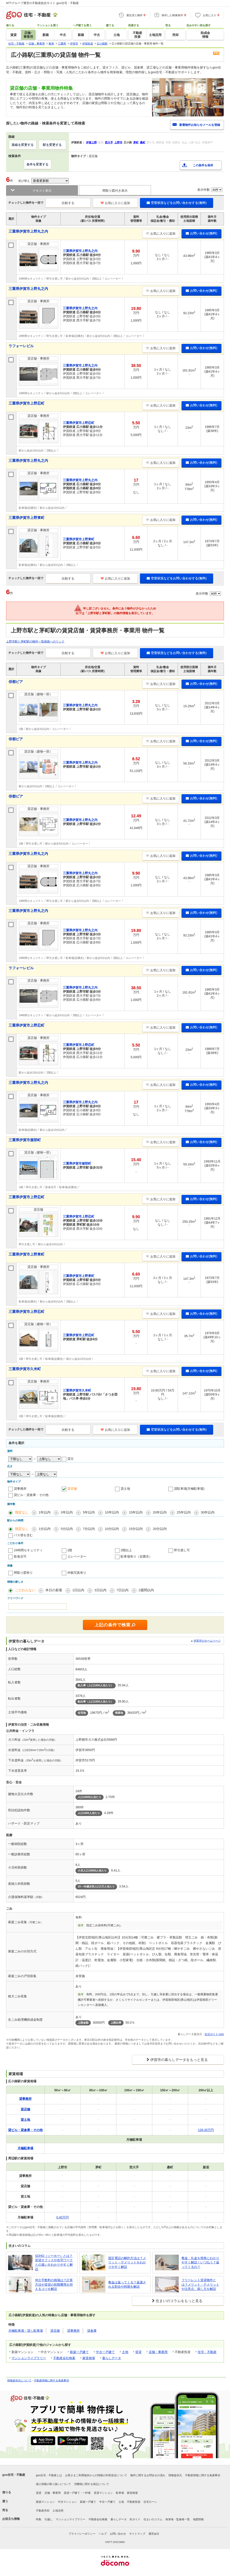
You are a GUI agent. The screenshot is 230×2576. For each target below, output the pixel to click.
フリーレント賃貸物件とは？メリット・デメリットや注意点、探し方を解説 (200, 2284)
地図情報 (198, 2519)
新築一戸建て (79, 2352)
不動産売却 (42, 2510)
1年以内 (45, 1512)
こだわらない (25, 1590)
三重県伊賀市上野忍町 (26, 403)
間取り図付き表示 (115, 190)
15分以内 (136, 1529)
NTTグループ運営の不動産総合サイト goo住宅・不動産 (42, 3)
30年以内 (208, 1512)
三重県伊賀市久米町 (25, 1369)
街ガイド (135, 2519)
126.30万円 (206, 2130)
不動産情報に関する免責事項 (51, 2380)
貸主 (70, 1458)
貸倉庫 (92, 2330)
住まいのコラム (153, 2519)
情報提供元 (175, 2475)
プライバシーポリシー (82, 2533)
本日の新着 (53, 1590)
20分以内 (160, 1529)
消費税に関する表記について (91, 2484)
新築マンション (45, 2501)
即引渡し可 (182, 1550)
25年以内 (184, 1512)
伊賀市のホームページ (207, 1640)
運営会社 (153, 2533)
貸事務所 (20, 1488)
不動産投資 (133, 2501)
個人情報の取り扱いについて (53, 2484)
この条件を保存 (203, 165)
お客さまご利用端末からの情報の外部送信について (96, 2475)
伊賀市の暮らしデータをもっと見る (179, 2060)
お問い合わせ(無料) (201, 233)
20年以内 (160, 1512)
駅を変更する (52, 145)
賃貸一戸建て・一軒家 (77, 2492)
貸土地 (125, 1488)
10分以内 (112, 1529)
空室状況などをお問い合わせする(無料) (176, 202)
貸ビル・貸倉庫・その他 (31, 1495)
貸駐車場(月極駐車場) (189, 1488)
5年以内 (89, 1512)
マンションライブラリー (28, 2358)
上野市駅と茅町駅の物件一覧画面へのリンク (35, 641)
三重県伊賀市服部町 (25, 1140)
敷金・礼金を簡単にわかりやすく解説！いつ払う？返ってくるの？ (200, 2262)
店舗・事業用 (158, 2352)
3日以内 (100, 1590)
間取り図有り (23, 1572)
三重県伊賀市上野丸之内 (28, 231)
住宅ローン (150, 2501)
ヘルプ (103, 2533)
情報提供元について (19, 2380)
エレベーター (76, 1556)
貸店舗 (72, 1488)
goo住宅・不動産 (13, 2474)
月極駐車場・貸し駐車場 (25, 2330)
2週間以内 (146, 1590)
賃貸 (138, 2352)
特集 (38, 2519)
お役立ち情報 (11, 2518)
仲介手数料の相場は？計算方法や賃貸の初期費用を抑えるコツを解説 (54, 2284)
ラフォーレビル (21, 346)
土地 (125, 2352)
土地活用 (58, 2510)
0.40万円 (62, 2217)
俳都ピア (16, 682)
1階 (69, 1550)
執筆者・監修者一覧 (178, 2519)
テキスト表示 (42, 190)
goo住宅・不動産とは (49, 2475)
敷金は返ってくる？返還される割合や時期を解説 (127, 2284)
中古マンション (67, 2501)
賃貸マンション (103, 2492)
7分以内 (89, 1529)
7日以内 (122, 1590)
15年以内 (136, 1512)
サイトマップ (137, 2533)
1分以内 (45, 1529)
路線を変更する (23, 145)
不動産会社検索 (64, 2358)
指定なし (22, 1512)
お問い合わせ (118, 2533)
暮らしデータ (111, 2358)
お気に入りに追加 (115, 203)
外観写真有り (76, 1572)
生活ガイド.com (214, 2034)
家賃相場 (88, 2358)
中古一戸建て (105, 2352)
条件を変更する (38, 164)
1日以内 (78, 1590)
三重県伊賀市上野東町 (26, 518)
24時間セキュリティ (28, 1550)
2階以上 (126, 1550)
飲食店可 (20, 1556)
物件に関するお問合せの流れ (147, 2475)
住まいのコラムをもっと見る (179, 2301)
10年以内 (112, 1512)
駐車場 (120, 2492)
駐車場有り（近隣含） (136, 1556)
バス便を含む (23, 1535)
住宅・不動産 (207, 2352)
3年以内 (67, 1512)
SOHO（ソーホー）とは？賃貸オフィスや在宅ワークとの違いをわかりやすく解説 (54, 2262)
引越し (48, 2519)
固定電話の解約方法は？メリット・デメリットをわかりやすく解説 (127, 2262)
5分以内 (67, 1529)
